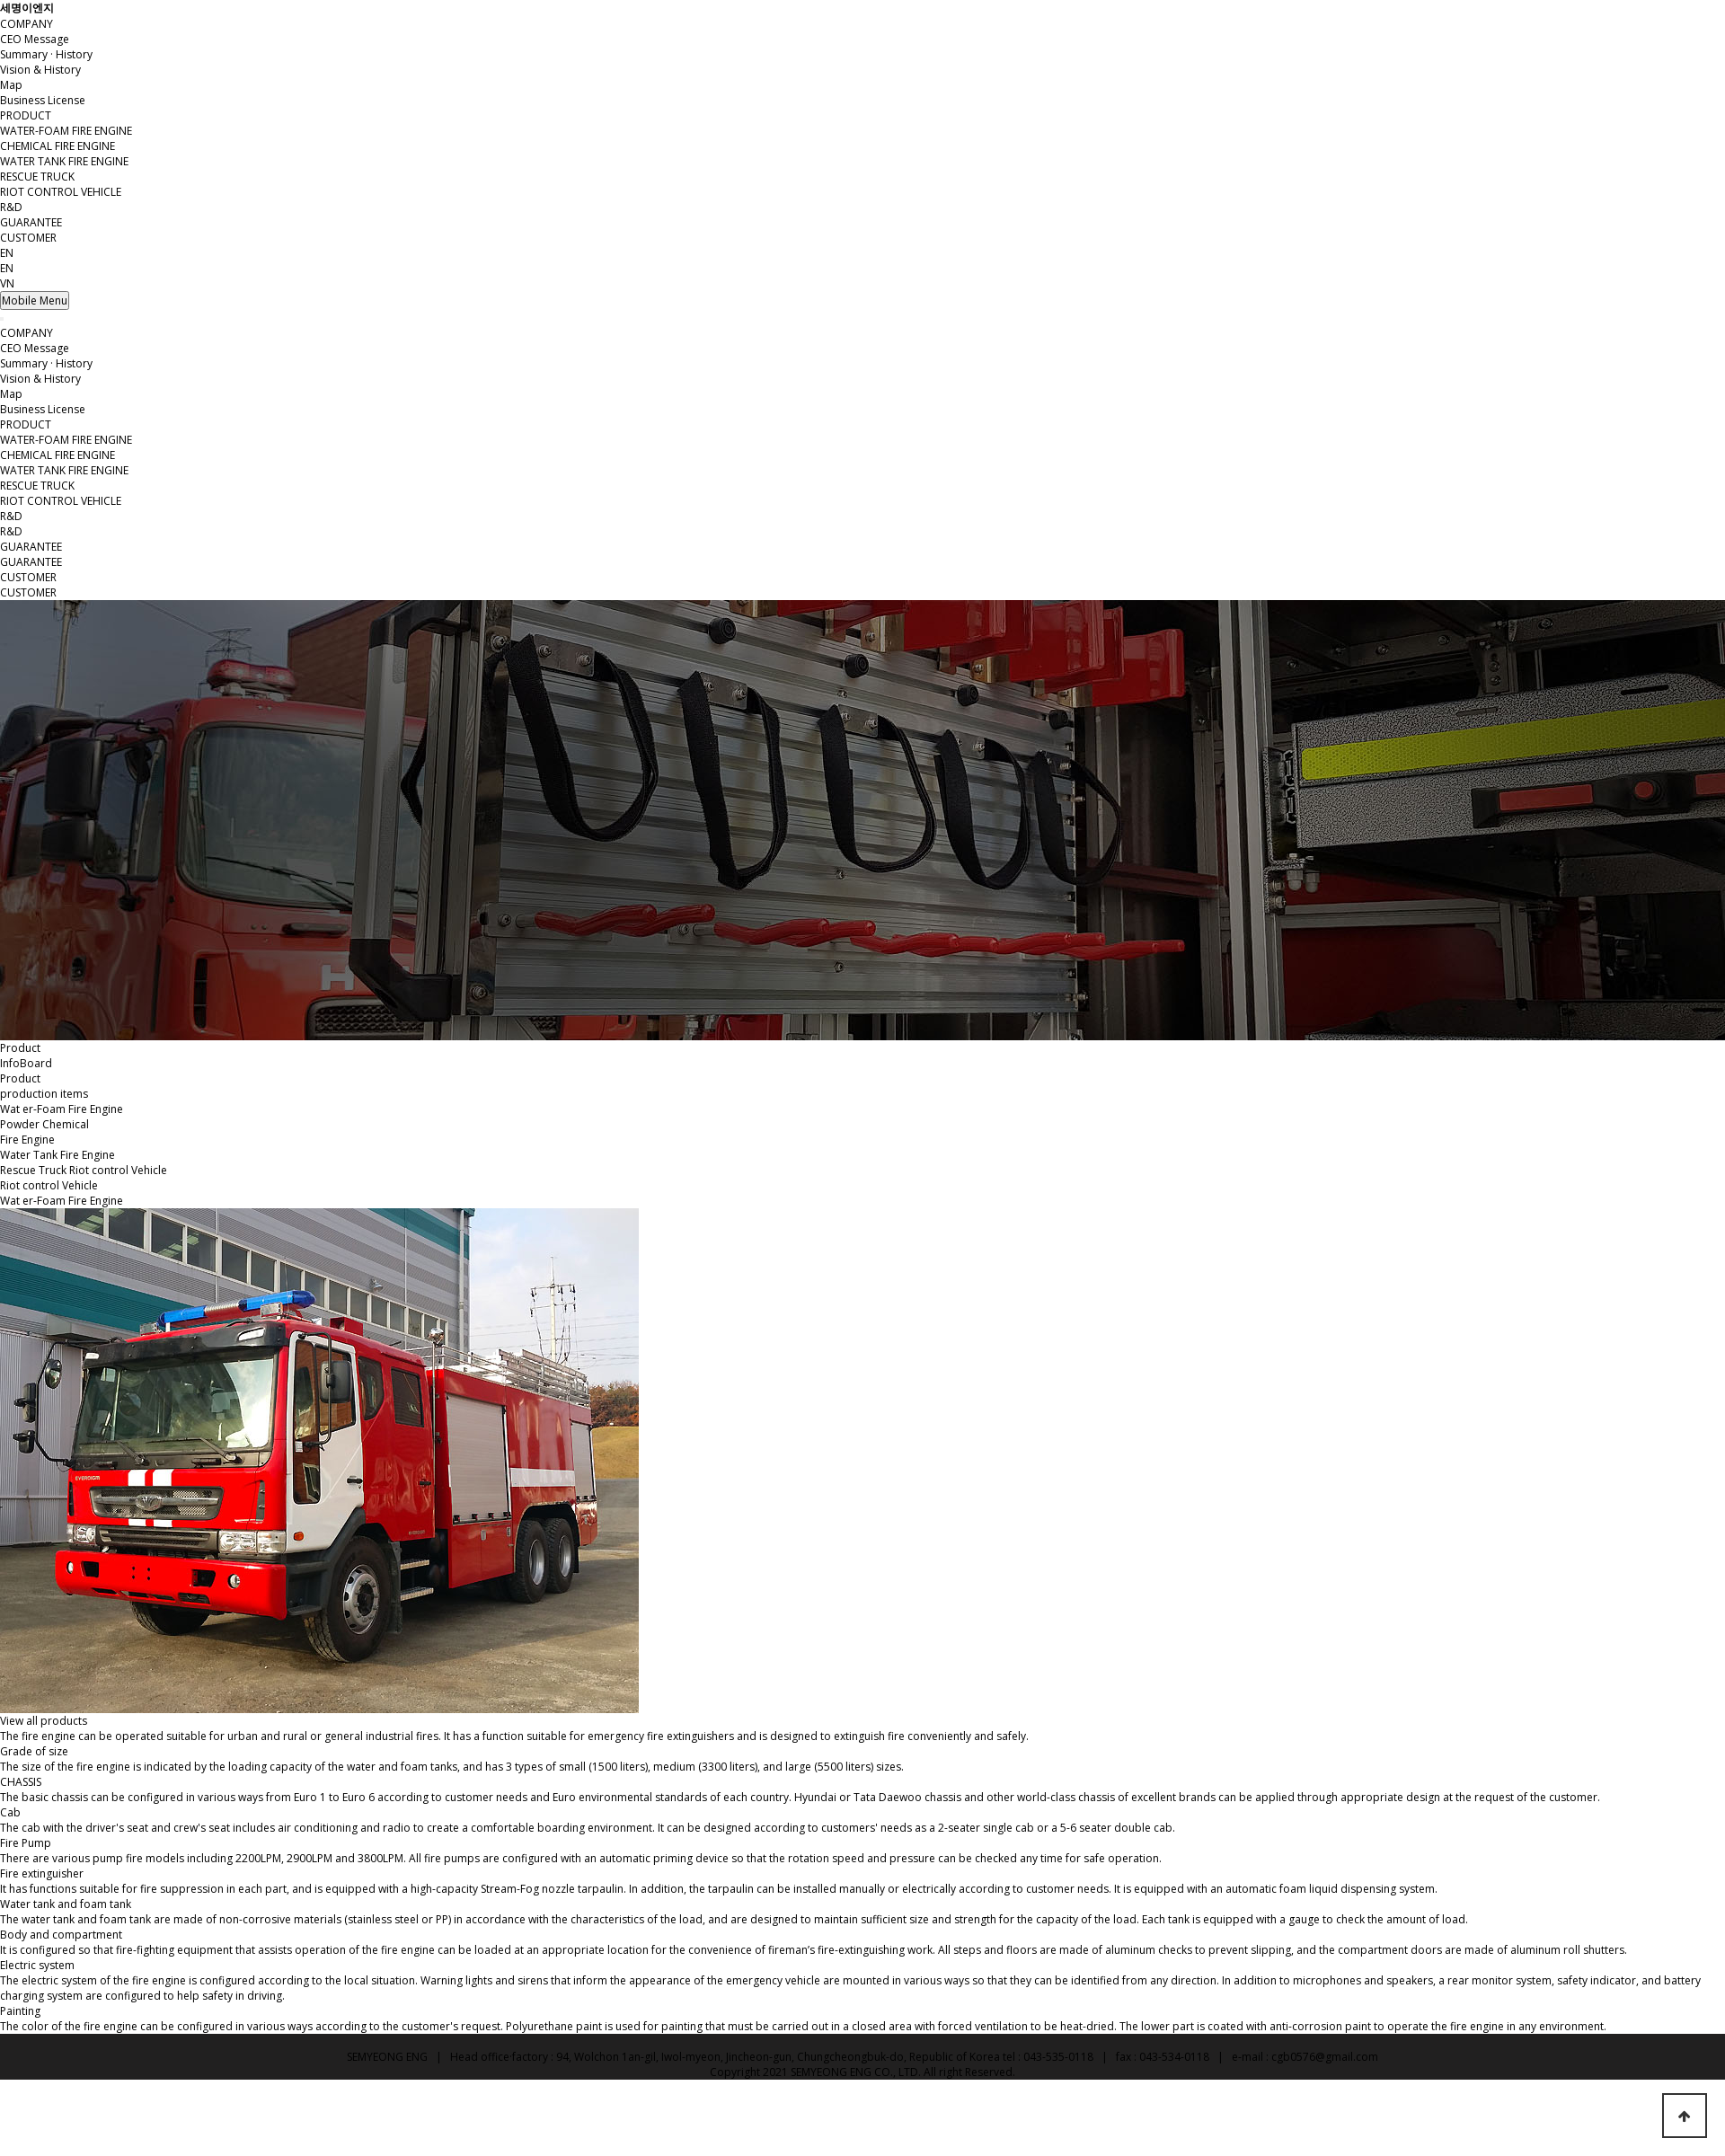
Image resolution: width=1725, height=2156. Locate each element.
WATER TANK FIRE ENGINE (64, 161)
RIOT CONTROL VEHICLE (60, 191)
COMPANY (26, 23)
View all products (43, 1720)
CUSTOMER (28, 237)
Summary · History (46, 54)
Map (11, 85)
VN (7, 283)
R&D (11, 207)
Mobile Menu (34, 300)
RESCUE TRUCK (37, 176)
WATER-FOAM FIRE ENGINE (66, 130)
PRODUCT (25, 115)
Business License (42, 100)
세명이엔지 (27, 7)
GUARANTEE (31, 222)
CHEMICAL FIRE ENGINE (57, 146)
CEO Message (34, 39)
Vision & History (40, 69)
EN (6, 268)
